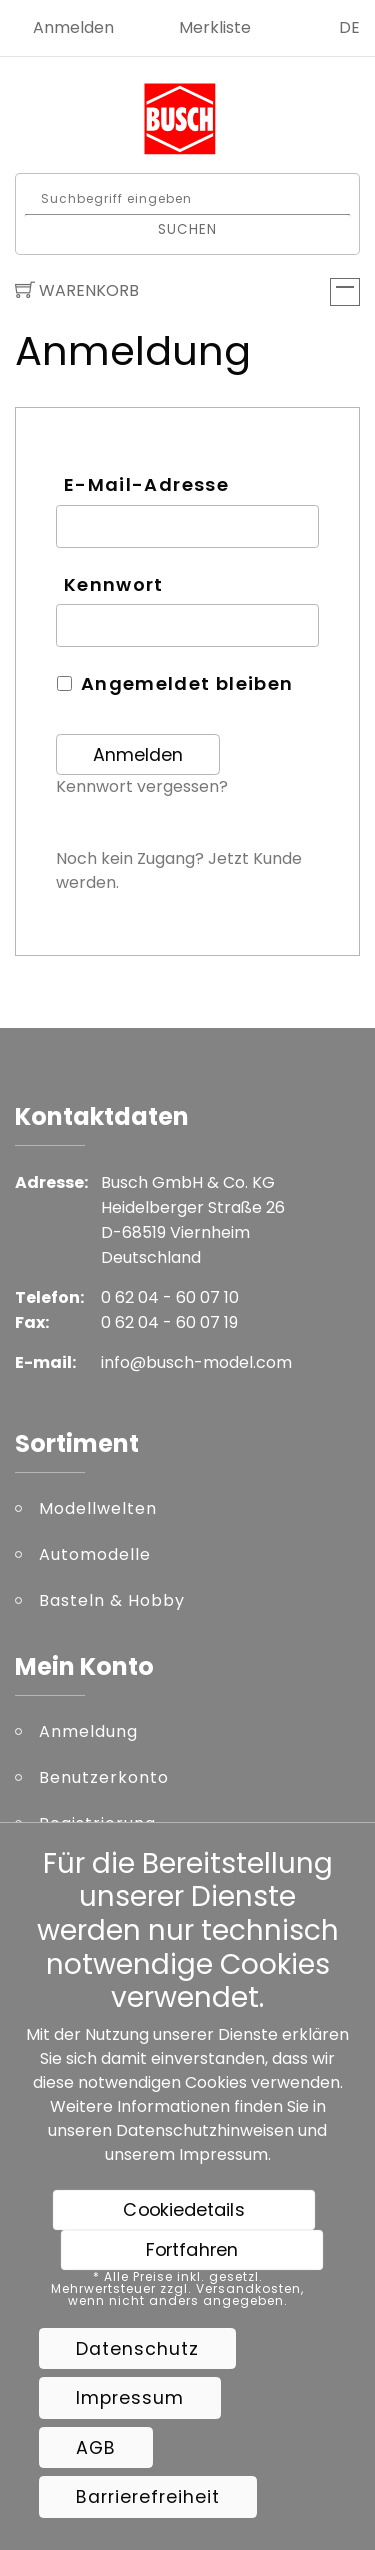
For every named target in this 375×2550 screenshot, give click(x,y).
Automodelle (95, 1554)
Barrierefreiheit (148, 2497)
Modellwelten (98, 1508)
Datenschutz (137, 2349)
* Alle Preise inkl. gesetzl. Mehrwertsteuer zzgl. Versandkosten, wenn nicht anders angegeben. (177, 2289)
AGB (96, 2448)
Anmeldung (88, 1731)
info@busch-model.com (196, 1362)
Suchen (187, 228)
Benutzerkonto (104, 1777)
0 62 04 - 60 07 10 (170, 1297)
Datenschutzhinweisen (205, 2130)
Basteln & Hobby (112, 1600)
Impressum (223, 2154)
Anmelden (73, 27)
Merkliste (215, 27)
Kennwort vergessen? (142, 786)
